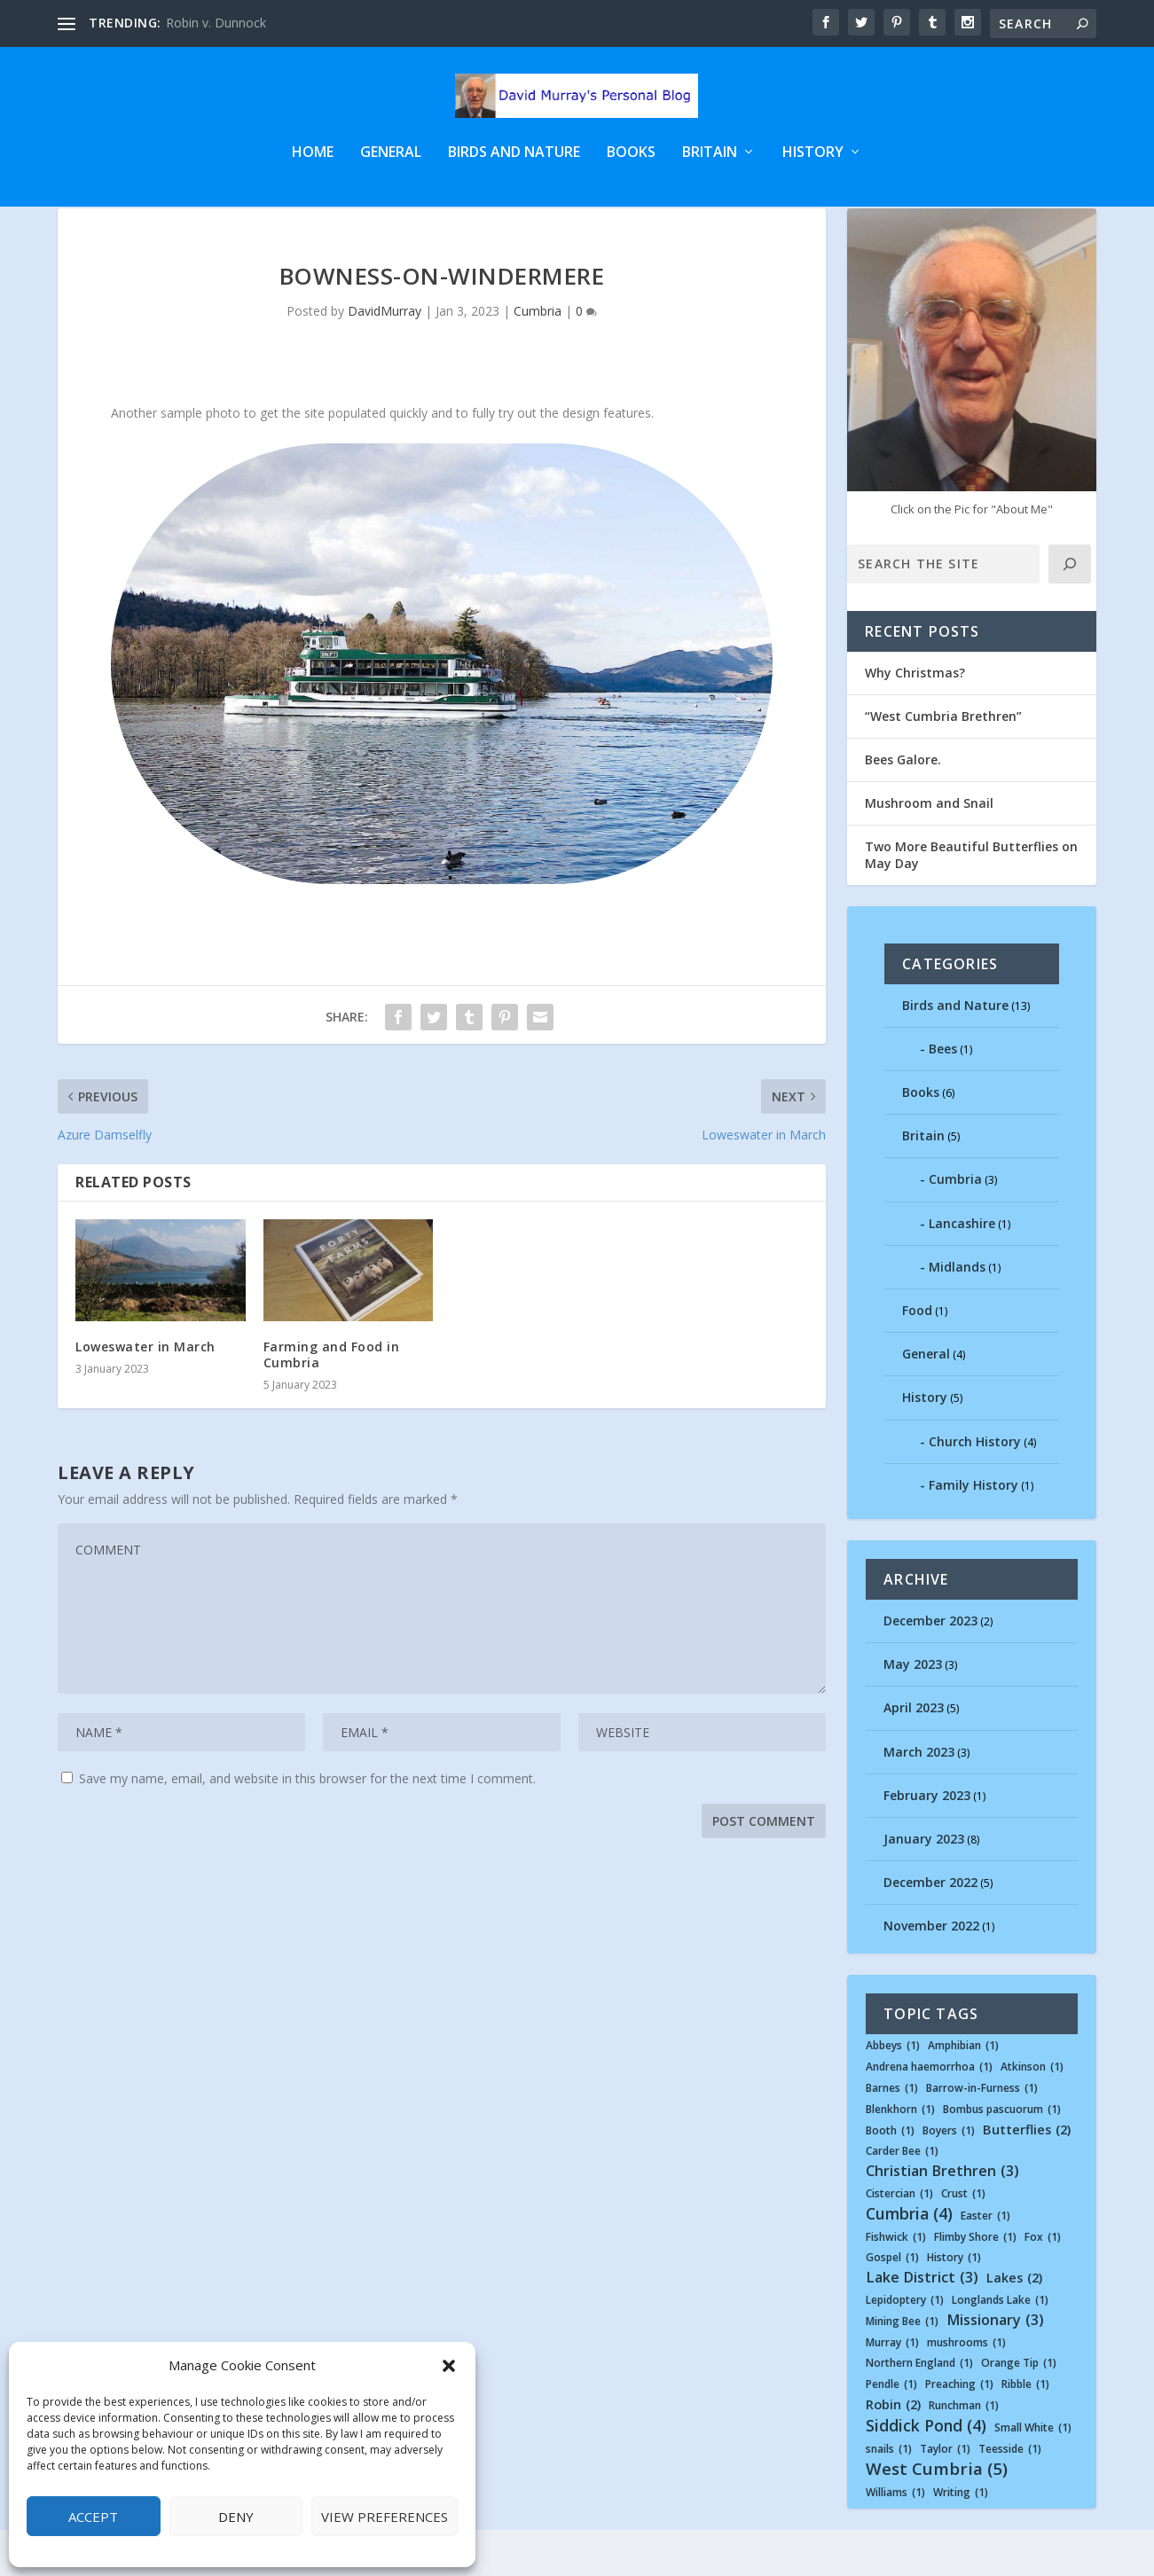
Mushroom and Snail (929, 849)
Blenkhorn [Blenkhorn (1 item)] (900, 2156)
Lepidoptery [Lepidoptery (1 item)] (905, 2346)
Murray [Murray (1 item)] (892, 2389)
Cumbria (537, 356)
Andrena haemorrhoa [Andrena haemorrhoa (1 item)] (929, 2113)
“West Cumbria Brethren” (943, 762)
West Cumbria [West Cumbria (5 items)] (937, 2514)
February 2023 (926, 1841)
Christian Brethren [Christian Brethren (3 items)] (942, 2217)
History (813, 165)
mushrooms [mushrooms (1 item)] (966, 2389)
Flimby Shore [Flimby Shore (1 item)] (975, 2283)
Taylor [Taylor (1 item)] (945, 2495)
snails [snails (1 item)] (889, 2495)
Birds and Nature (514, 165)
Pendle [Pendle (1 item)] (891, 2430)
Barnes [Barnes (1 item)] (892, 2134)
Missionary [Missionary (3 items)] (995, 2366)
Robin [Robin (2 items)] (893, 2451)
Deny (236, 2516)
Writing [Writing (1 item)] (960, 2539)
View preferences (384, 2516)
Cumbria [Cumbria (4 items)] (909, 2260)
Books (631, 165)
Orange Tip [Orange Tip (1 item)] (1018, 2409)
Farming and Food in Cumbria (331, 1400)
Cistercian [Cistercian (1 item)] (899, 2240)
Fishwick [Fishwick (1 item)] (896, 2283)
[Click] (1069, 610)
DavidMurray (384, 356)
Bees (943, 1094)
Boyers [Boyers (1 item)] (948, 2177)
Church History (975, 1487)
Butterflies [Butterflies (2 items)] (1027, 2176)
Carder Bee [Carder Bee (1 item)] (902, 2197)
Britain (709, 165)
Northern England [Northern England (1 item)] (919, 2409)
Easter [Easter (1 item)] (985, 2262)
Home (313, 165)
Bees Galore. (903, 805)
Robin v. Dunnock (216, 22)
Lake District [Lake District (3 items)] (922, 2323)
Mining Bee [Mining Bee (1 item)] (902, 2368)
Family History (973, 1531)
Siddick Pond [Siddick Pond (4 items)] (926, 2472)
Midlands (957, 1312)
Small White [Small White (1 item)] (1033, 2474)
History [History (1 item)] (954, 2304)
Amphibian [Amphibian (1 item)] (963, 2092)
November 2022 (931, 1971)
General (390, 165)
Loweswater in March (145, 1392)
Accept (93, 2516)
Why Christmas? (915, 718)
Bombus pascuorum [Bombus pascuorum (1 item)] (1002, 2156)
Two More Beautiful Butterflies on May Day (971, 900)
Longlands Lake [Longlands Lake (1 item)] (1000, 2346)
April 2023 (913, 1753)
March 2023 (918, 1797)
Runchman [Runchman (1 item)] (964, 2452)
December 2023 (930, 1666)
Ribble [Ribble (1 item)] (1025, 2430)
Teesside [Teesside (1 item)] (1009, 2495)
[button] (449, 2366)
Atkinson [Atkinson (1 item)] (1032, 2113)
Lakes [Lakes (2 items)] (1014, 2324)
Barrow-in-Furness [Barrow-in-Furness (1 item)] (982, 2134)
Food (917, 1356)
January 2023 (923, 1884)
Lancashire (962, 1269)
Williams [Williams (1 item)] (895, 2539)
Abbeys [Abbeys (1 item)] (893, 2092)
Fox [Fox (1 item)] (1042, 2283)
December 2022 (930, 1928)
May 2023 (912, 1710)
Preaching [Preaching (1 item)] (959, 2430)
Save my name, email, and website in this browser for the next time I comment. (307, 1824)
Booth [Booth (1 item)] (890, 2177)
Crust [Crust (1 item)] (963, 2240)
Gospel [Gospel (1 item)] (892, 2304)
